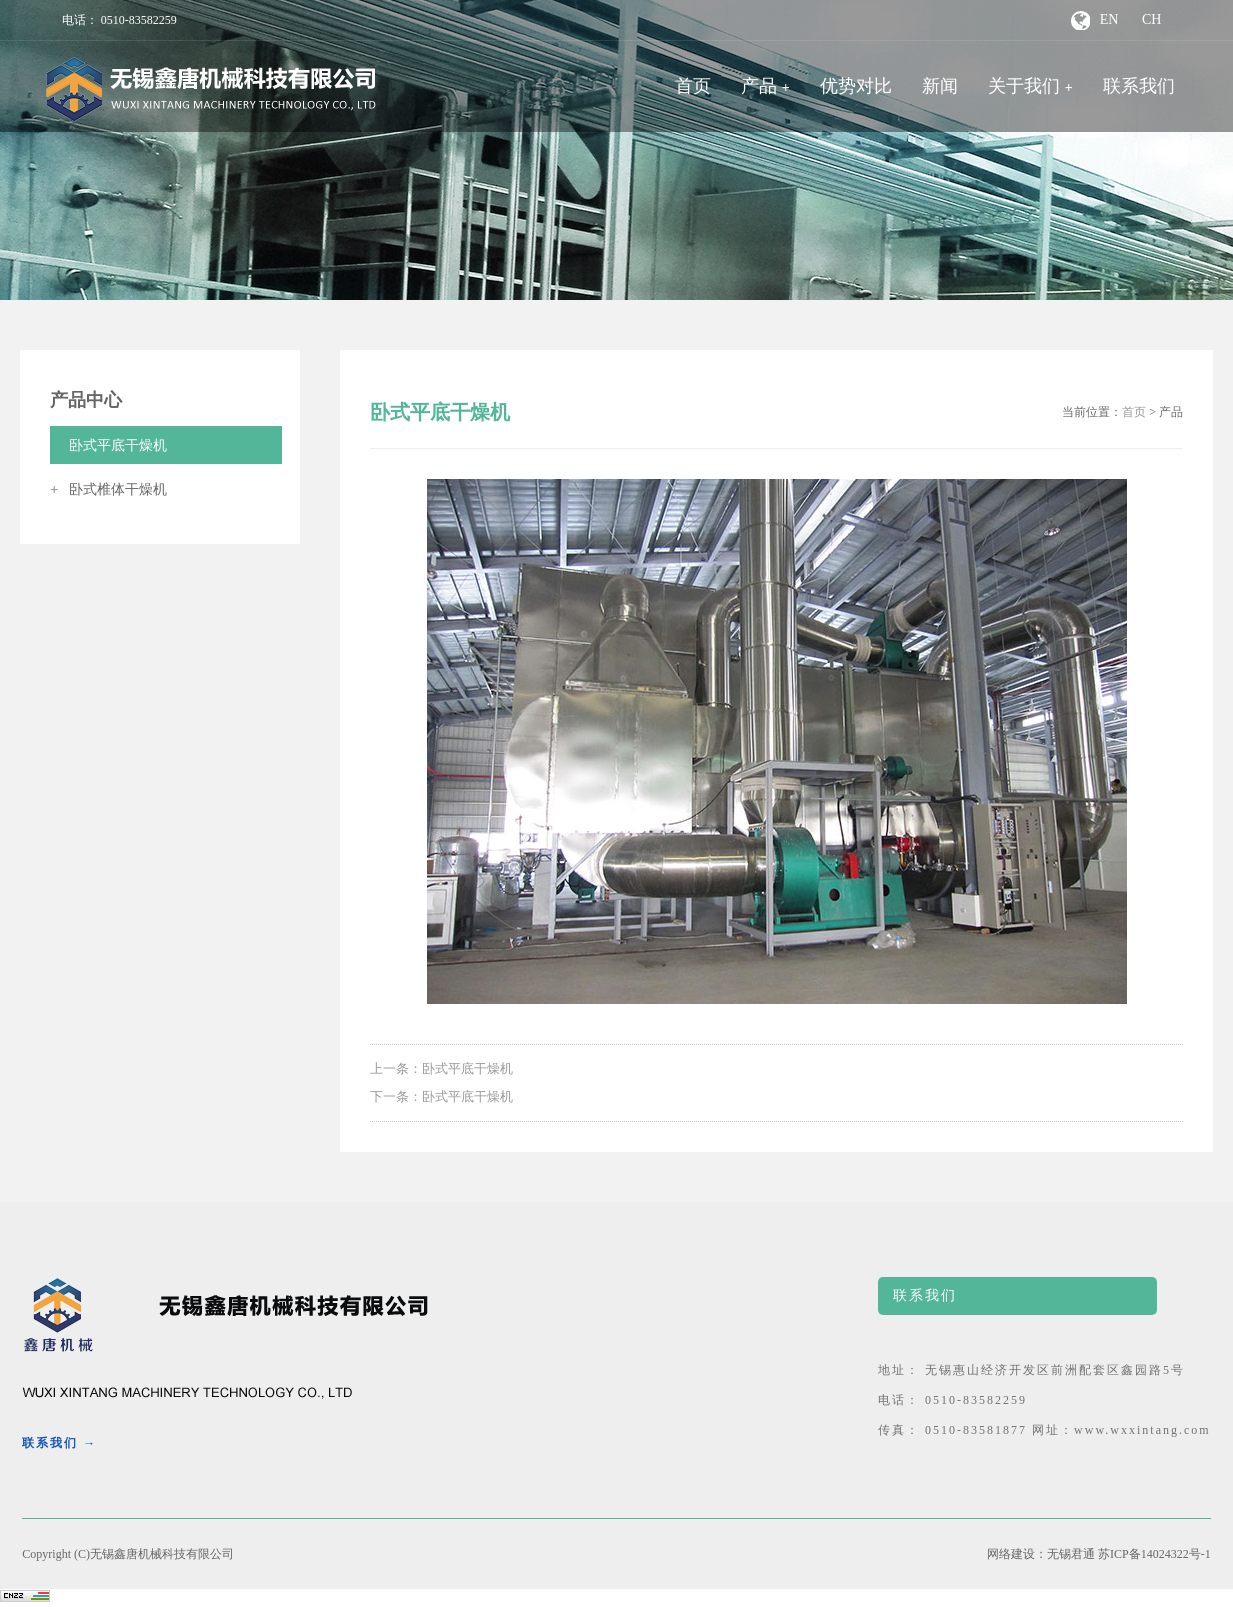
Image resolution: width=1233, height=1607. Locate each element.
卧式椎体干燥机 (108, 489)
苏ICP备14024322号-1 (1154, 1554)
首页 (693, 86)
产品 (759, 86)
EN (1109, 19)
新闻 (940, 86)
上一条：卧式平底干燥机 (441, 1068)
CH (1151, 19)
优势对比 (856, 86)
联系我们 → (59, 1443)
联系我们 (1139, 86)
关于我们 (1024, 86)
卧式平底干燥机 (108, 445)
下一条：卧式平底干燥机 (441, 1096)
